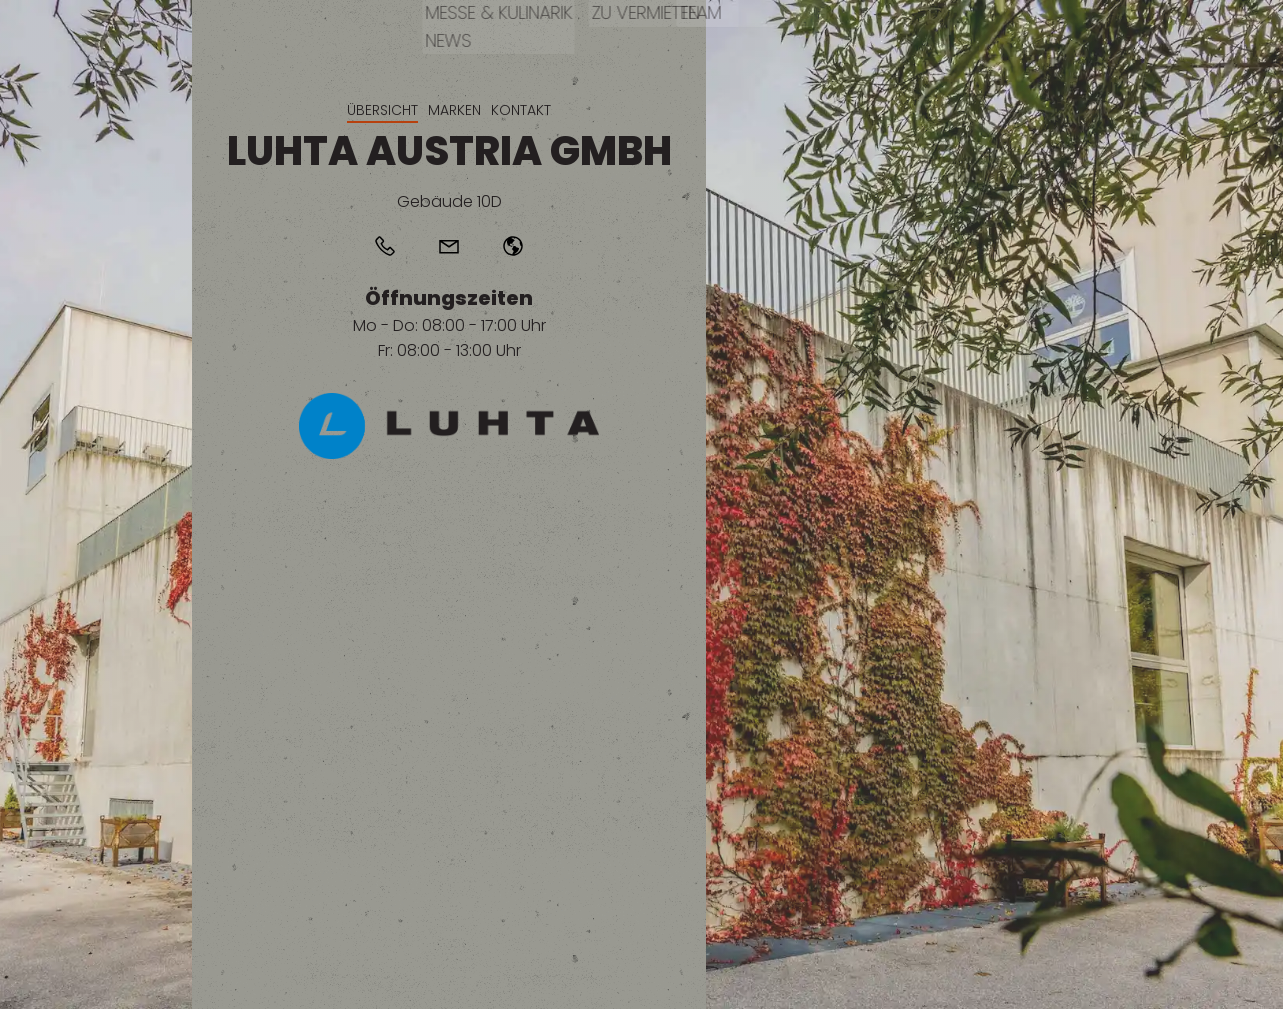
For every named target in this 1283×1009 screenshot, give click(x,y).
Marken (454, 110)
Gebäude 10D (449, 201)
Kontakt (521, 110)
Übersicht (382, 110)
